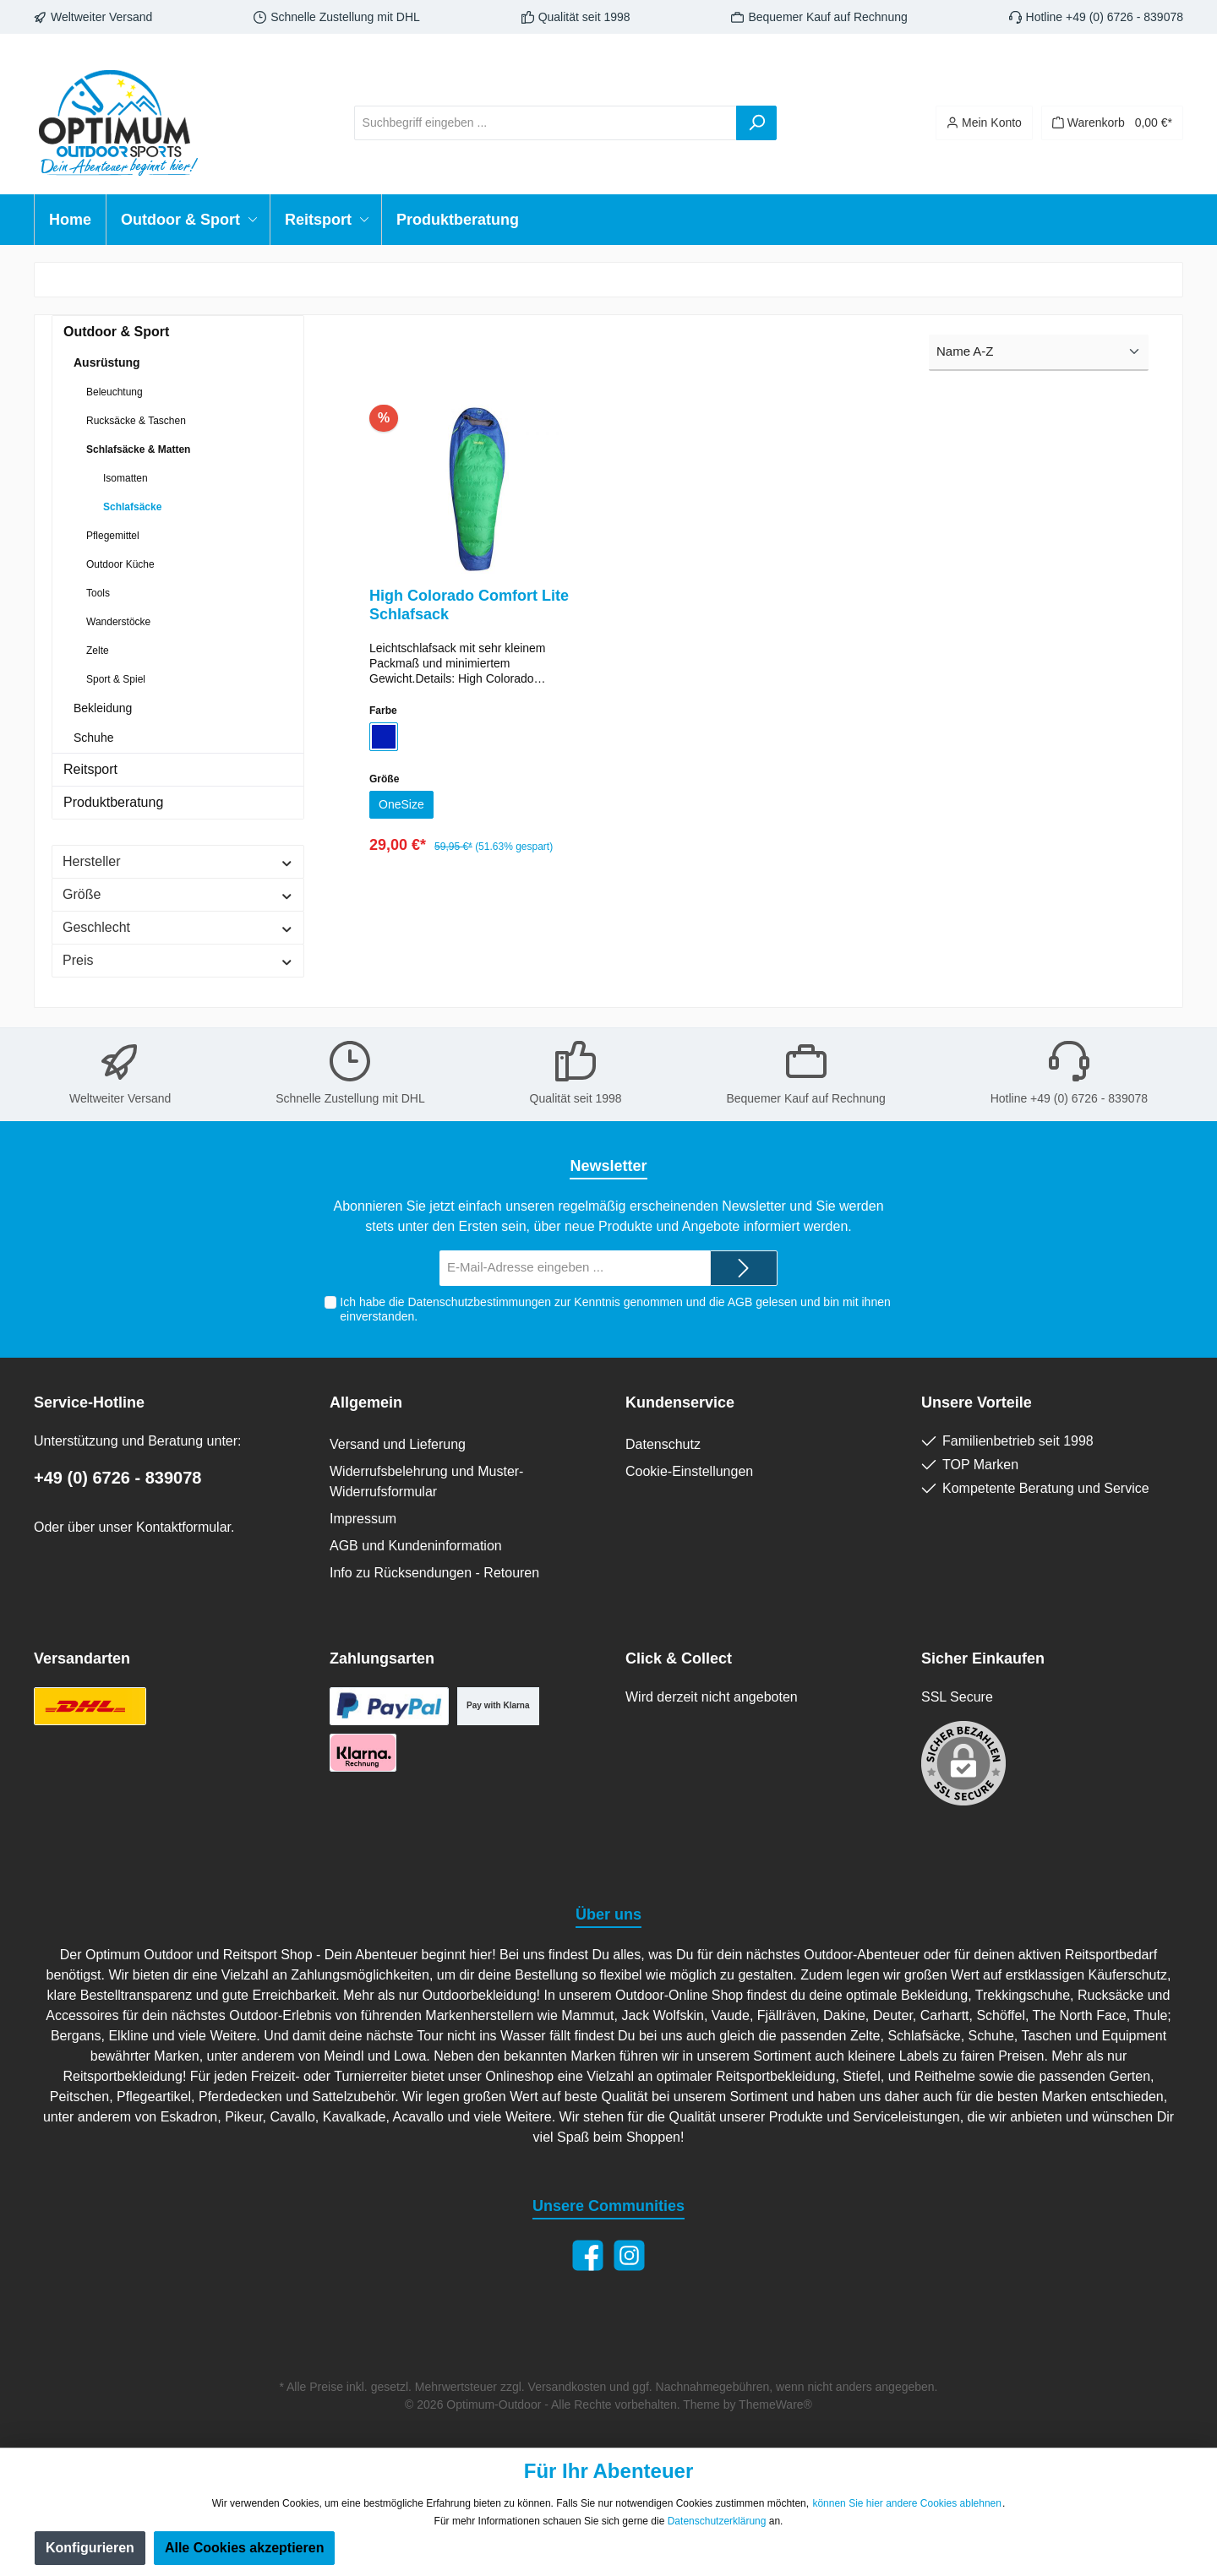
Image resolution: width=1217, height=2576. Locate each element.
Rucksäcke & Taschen (136, 421)
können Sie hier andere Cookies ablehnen (906, 2503)
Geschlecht (178, 927)
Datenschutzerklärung (717, 2521)
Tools (98, 593)
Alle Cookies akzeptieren (245, 2548)
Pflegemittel (112, 536)
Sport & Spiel (115, 679)
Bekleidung (103, 708)
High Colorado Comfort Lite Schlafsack (469, 605)
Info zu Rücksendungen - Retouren (434, 1573)
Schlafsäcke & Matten (138, 449)
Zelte (97, 650)
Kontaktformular (183, 1527)
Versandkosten (567, 2387)
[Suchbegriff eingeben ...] (545, 123)
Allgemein (366, 1402)
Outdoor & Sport (116, 331)
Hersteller (178, 861)
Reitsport (90, 769)
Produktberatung (113, 802)
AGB (739, 1302)
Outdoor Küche (120, 564)
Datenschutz (663, 1444)
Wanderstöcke (118, 622)
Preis (178, 960)
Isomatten (125, 478)
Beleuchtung (114, 392)
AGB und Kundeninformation (416, 1546)
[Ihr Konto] (984, 123)
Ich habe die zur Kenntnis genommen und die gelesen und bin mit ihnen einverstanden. (615, 1309)
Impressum (363, 1518)
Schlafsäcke (132, 507)
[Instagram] (629, 2255)
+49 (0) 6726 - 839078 (118, 1477)
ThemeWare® (775, 2404)
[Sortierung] (1039, 353)
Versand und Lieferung (398, 1444)
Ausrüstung (107, 362)
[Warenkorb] (1112, 123)
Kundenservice (679, 1402)
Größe (178, 894)
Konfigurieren (90, 2548)
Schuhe (93, 737)
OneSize (404, 806)
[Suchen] (756, 123)
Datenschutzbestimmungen (479, 1302)
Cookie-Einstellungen (689, 1471)
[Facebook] (588, 2255)
